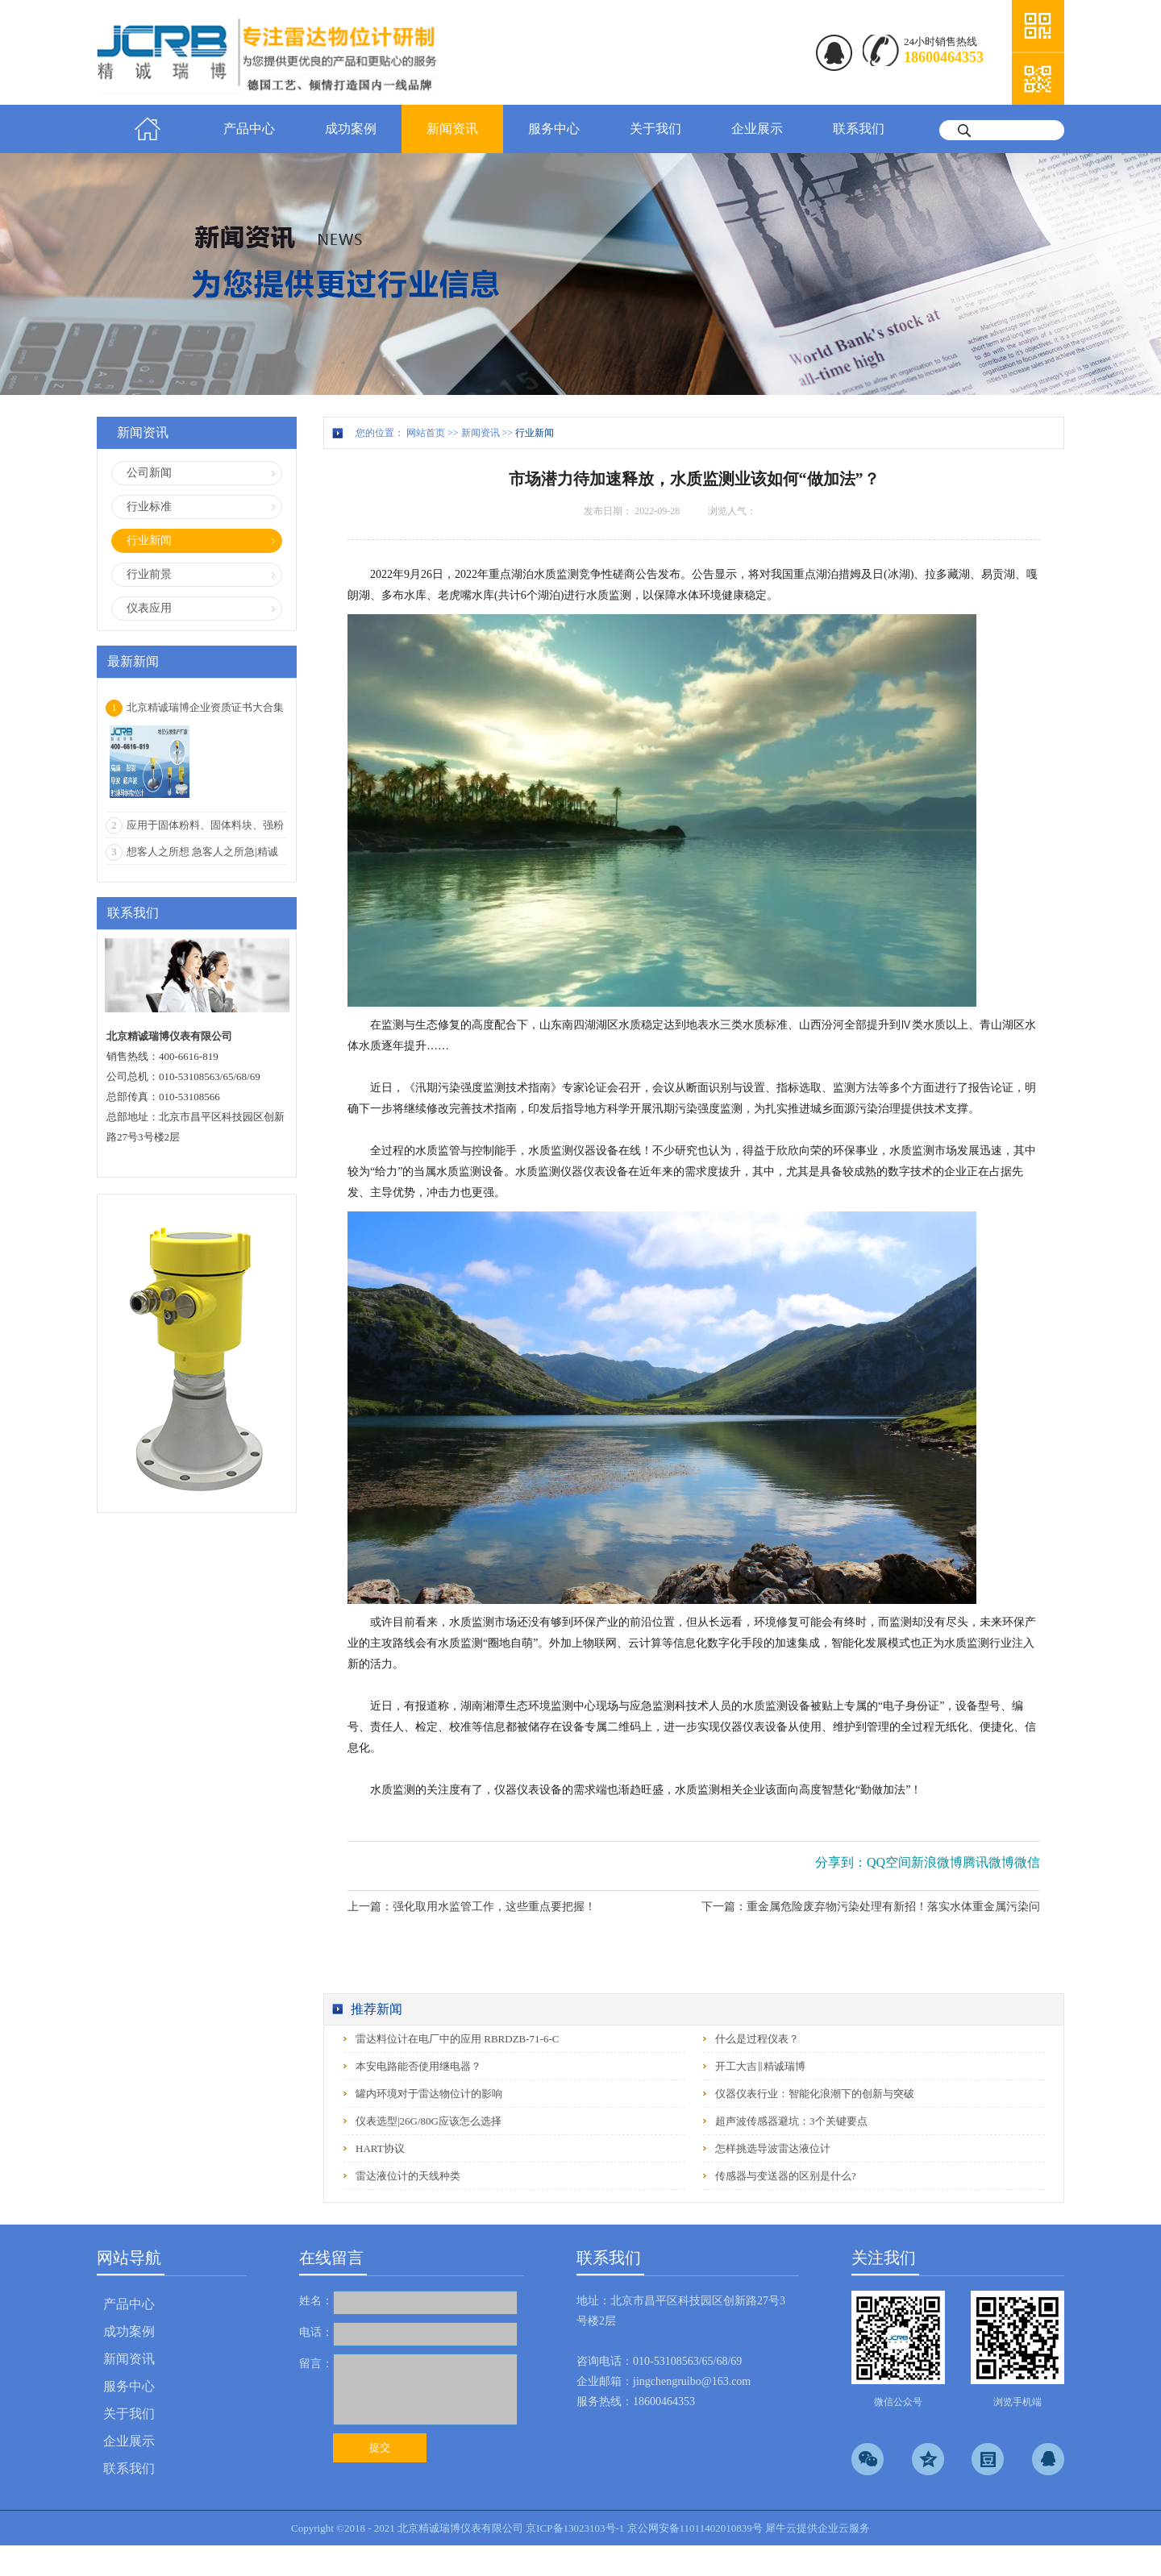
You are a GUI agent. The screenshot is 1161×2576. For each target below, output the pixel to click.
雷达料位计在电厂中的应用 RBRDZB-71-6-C (457, 2039)
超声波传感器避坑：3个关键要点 (791, 2121)
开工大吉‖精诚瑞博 (760, 2066)
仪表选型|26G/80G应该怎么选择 (428, 2121)
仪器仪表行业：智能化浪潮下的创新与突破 (814, 2094)
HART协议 (380, 2148)
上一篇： (471, 1907)
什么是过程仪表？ (757, 2039)
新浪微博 (937, 1862)
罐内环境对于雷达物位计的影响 (429, 2094)
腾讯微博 (988, 1862)
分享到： (841, 1862)
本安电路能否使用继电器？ (418, 2066)
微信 (1027, 1862)
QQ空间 (889, 1862)
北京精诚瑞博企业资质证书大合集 (205, 707)
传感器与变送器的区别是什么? (785, 2176)
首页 (147, 129)
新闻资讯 (480, 432)
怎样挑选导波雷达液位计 (772, 2148)
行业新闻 (534, 432)
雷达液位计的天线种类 (408, 2176)
